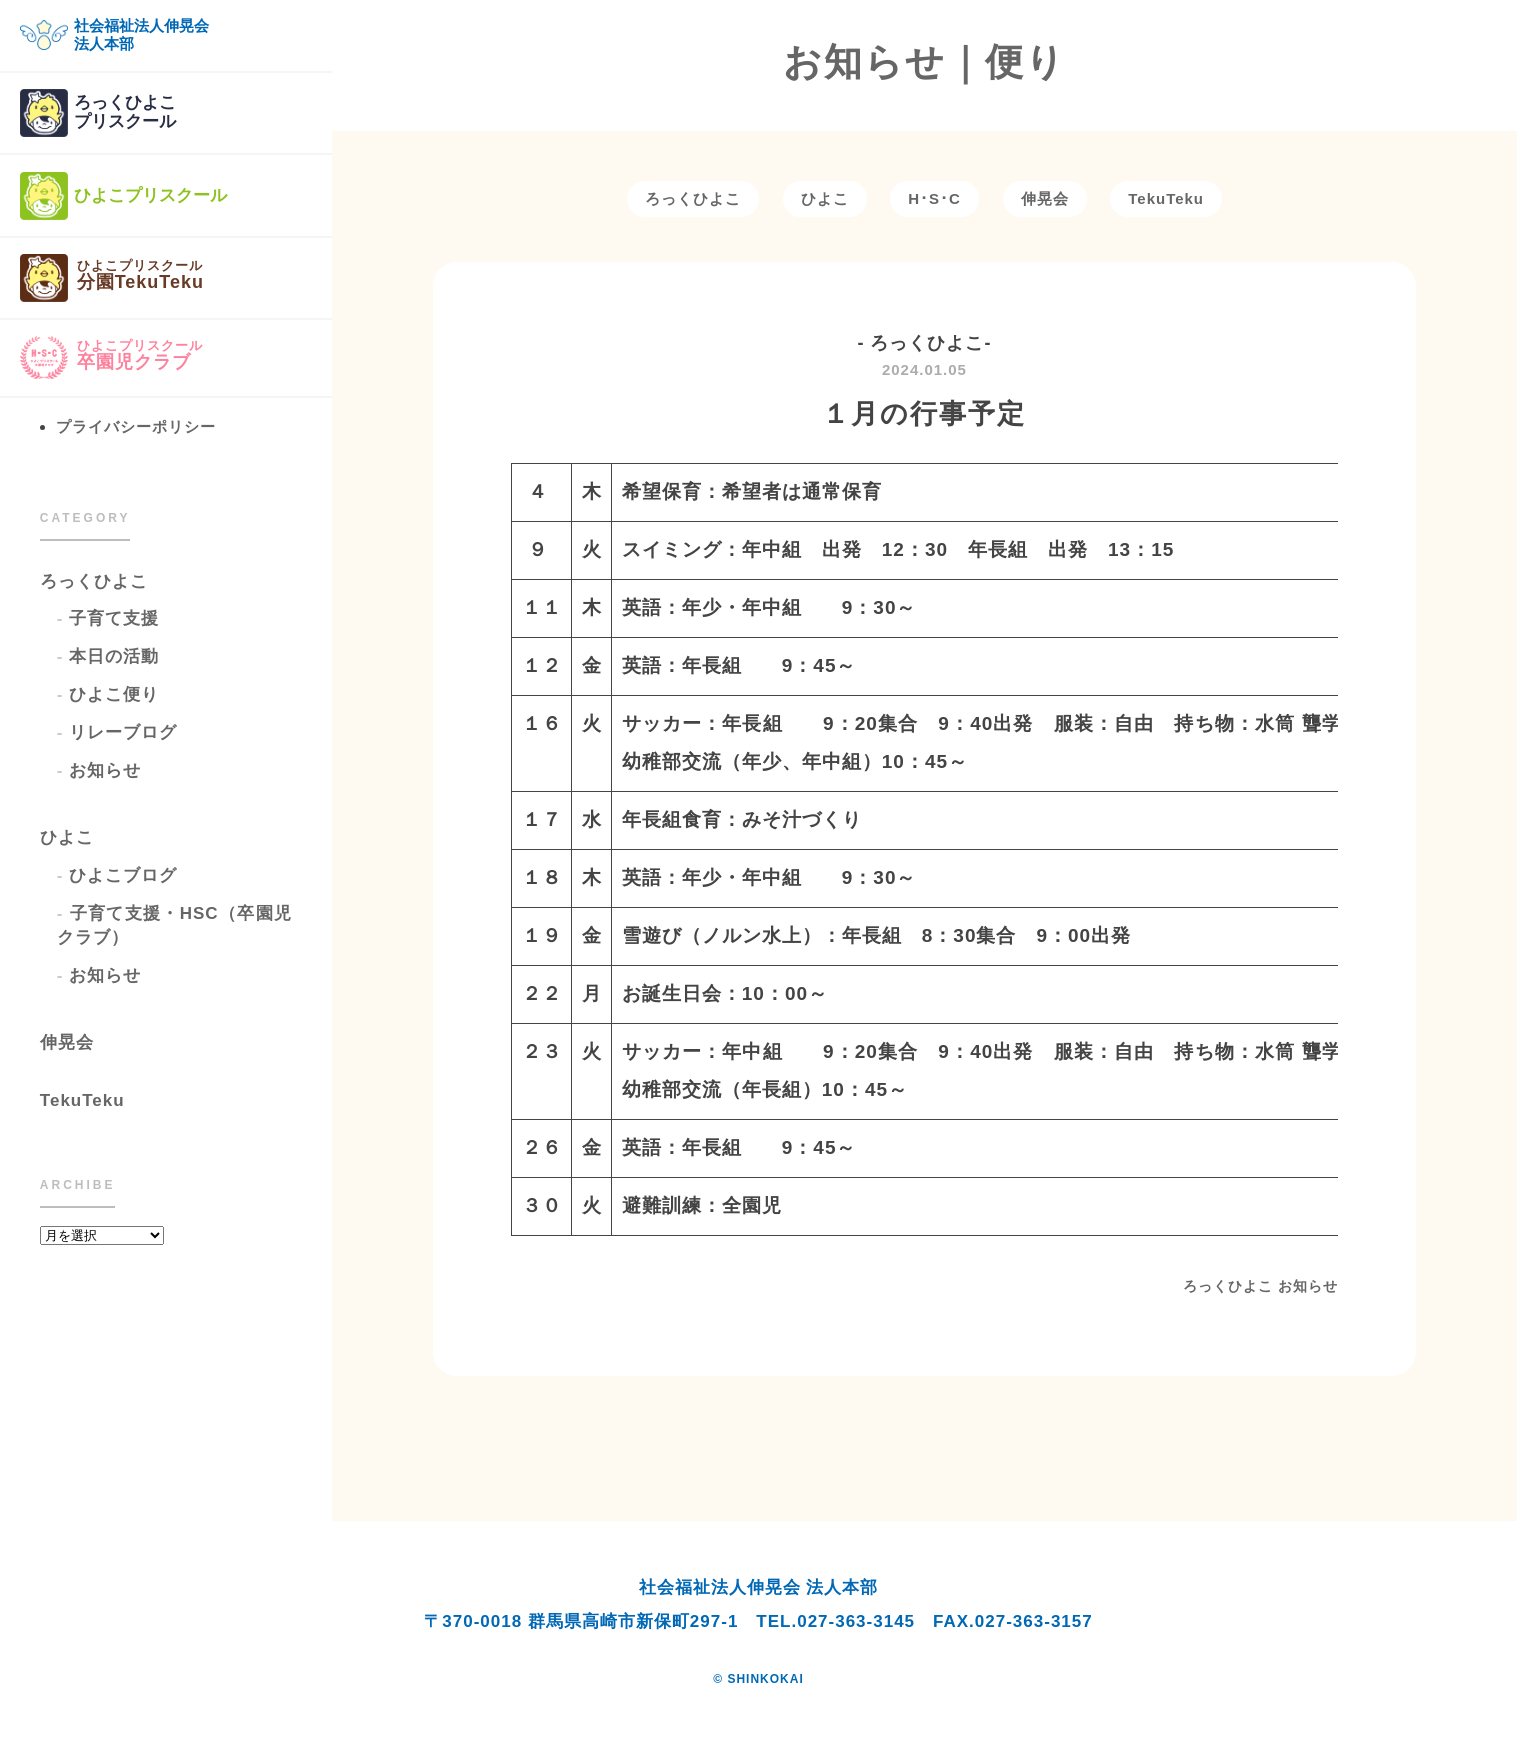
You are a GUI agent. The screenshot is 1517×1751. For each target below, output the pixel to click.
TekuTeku (82, 1100)
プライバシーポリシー (136, 426)
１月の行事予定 (924, 414)
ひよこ (67, 837)
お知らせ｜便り (924, 62)
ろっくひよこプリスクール (98, 113)
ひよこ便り (114, 694)
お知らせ (105, 770)
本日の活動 (114, 656)
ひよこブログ (123, 875)
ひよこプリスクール (123, 196)
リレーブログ (123, 732)
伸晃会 (67, 1042)
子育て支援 (114, 618)
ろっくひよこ (94, 581)
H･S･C (934, 198)
